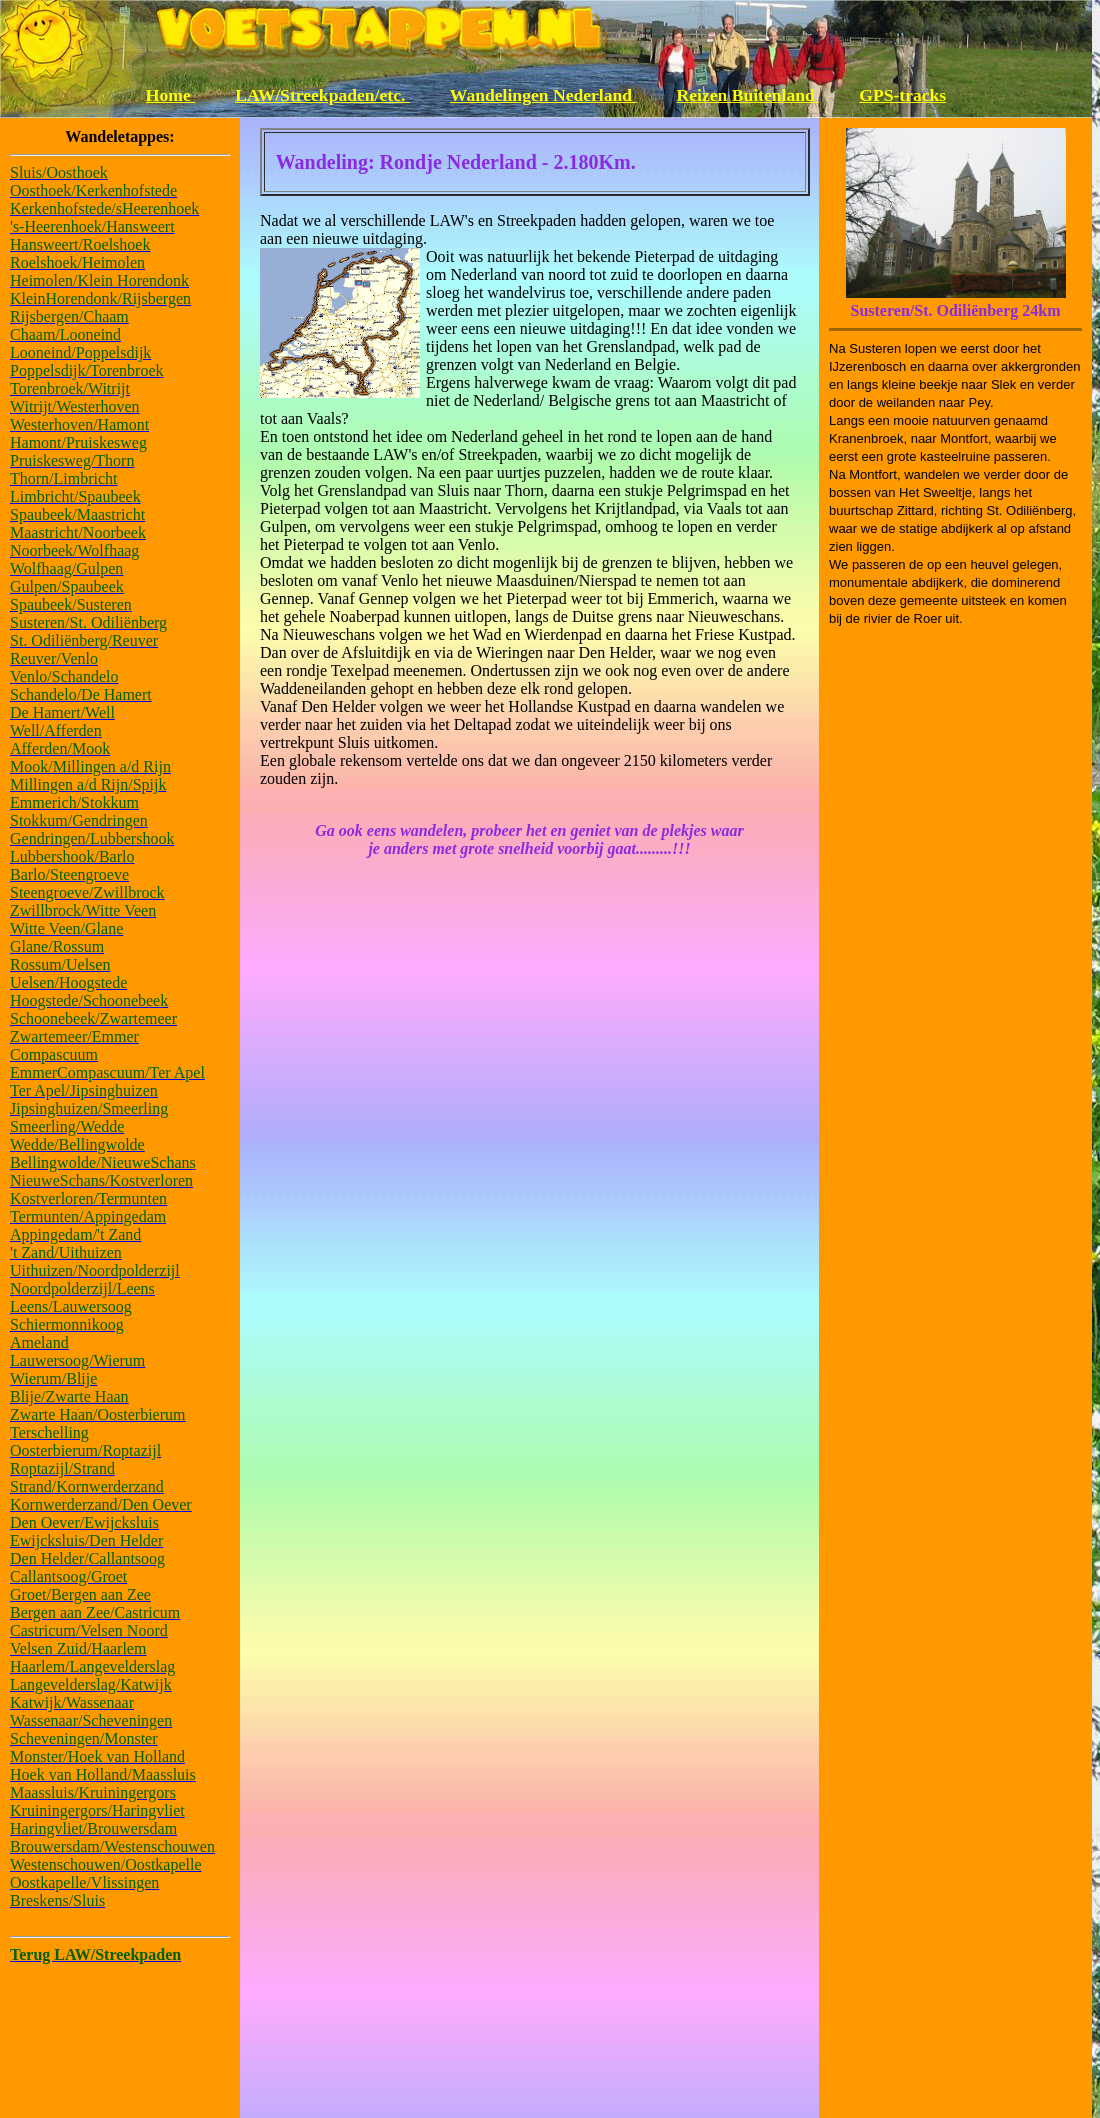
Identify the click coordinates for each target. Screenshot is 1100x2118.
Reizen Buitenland (748, 95)
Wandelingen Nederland (543, 95)
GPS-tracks (902, 95)
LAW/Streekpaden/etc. (322, 95)
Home (170, 95)
